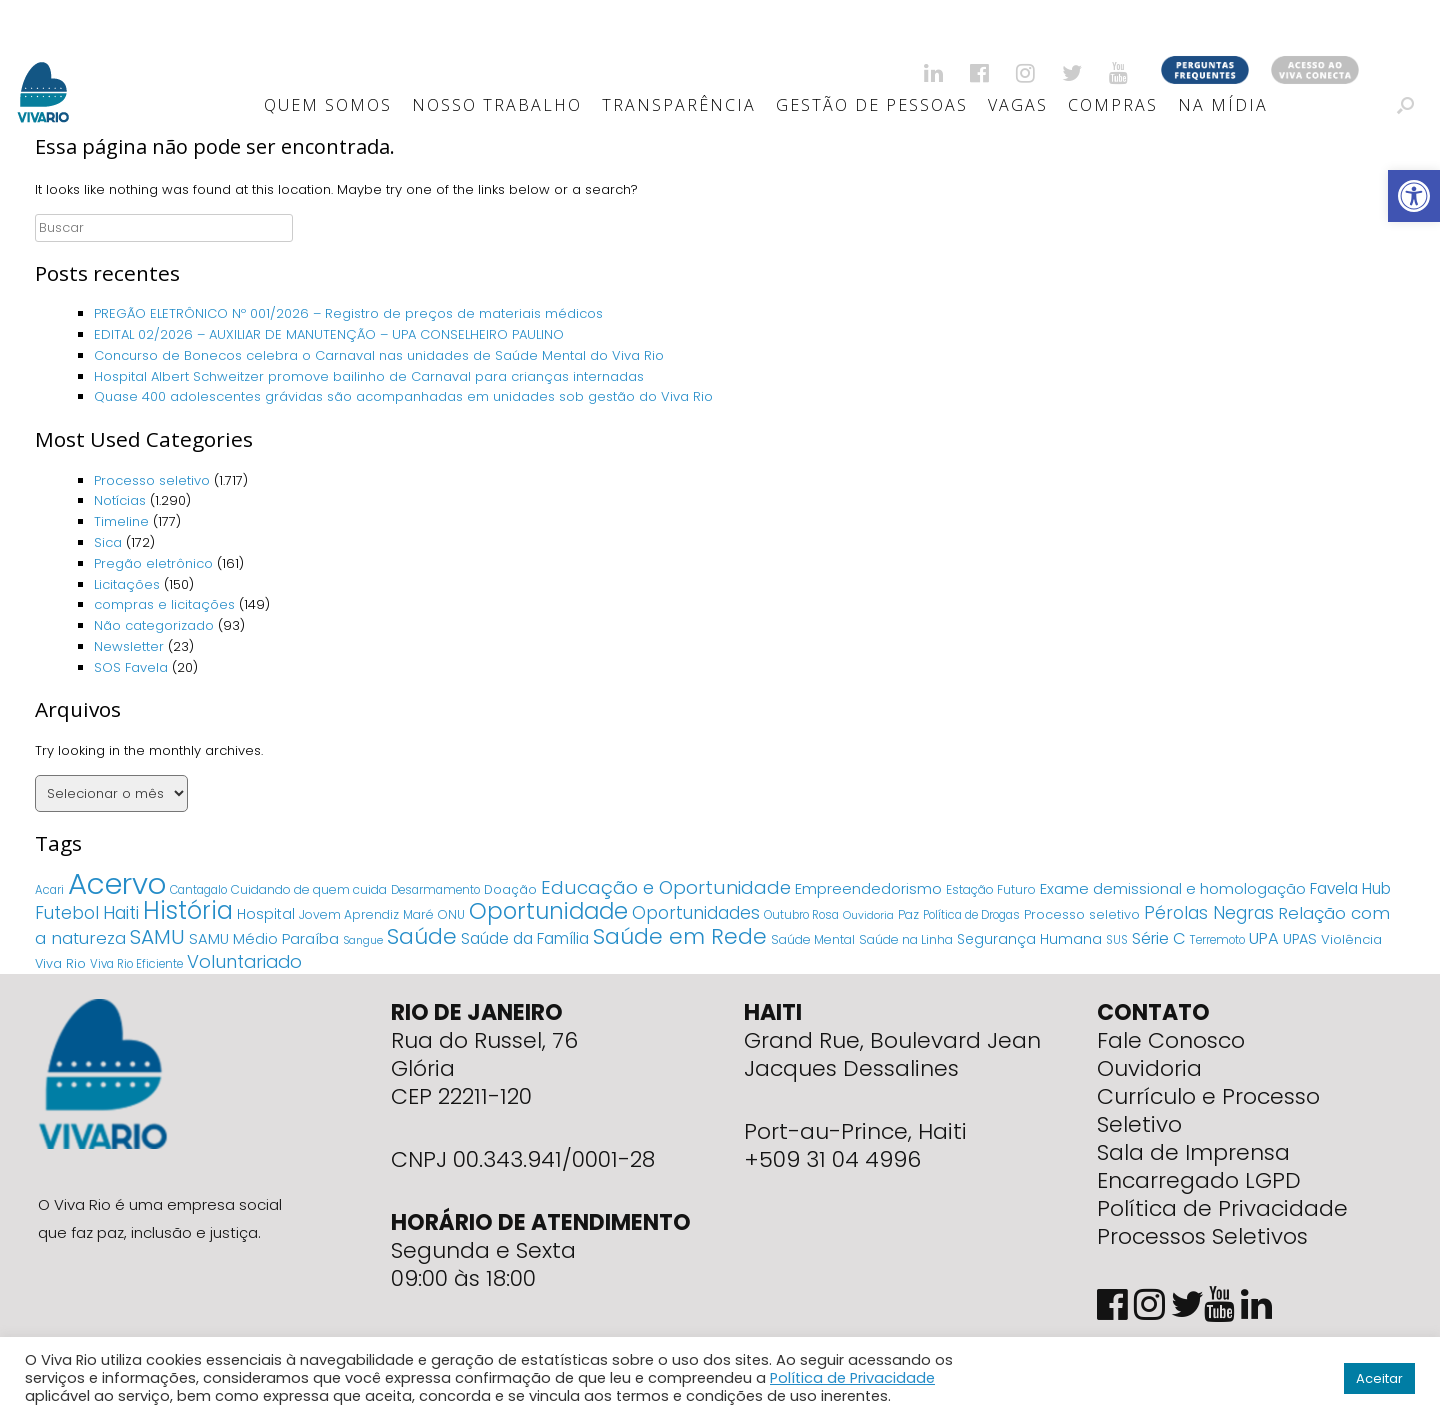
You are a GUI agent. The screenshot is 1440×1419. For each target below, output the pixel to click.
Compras (1113, 105)
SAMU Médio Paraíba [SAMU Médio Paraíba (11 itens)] (264, 939)
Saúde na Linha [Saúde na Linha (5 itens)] (906, 939)
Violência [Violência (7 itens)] (1351, 939)
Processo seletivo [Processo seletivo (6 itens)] (1082, 914)
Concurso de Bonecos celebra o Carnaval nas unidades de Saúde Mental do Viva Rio (379, 355)
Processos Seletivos (1202, 1236)
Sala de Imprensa (1193, 1152)
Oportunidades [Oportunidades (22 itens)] (696, 913)
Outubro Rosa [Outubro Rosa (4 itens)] (801, 915)
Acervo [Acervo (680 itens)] (117, 883)
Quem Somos (328, 105)
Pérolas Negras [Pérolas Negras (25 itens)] (1209, 913)
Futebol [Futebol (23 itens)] (67, 913)
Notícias (120, 500)
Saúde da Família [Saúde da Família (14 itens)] (525, 938)
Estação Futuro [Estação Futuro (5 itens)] (991, 889)
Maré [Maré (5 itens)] (418, 914)
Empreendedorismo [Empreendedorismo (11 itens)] (868, 889)
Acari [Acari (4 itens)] (49, 890)
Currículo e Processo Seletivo (1208, 1110)
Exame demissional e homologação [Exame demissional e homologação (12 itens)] (1173, 888)
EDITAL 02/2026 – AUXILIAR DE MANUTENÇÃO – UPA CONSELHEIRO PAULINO (329, 334)
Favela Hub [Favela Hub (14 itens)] (1350, 888)
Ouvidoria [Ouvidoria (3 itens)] (868, 915)
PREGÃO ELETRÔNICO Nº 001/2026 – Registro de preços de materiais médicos (348, 313)
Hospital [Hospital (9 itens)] (266, 914)
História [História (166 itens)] (188, 910)
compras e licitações (164, 604)
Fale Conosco (1171, 1040)
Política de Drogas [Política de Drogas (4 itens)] (971, 915)
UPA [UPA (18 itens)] (1264, 938)
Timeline (121, 521)
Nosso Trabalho (497, 105)
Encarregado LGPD (1199, 1180)
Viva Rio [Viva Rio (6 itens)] (60, 963)
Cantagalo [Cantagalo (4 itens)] (198, 890)
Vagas (1018, 105)
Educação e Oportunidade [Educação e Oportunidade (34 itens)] (666, 887)
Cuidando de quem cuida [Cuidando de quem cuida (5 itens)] (309, 889)
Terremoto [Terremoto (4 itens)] (1217, 940)
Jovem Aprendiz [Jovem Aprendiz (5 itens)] (349, 914)
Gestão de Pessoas (872, 105)
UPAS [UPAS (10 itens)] (1300, 939)
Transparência (679, 105)
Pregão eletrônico (153, 563)
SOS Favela (131, 667)
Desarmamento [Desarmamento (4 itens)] (435, 890)
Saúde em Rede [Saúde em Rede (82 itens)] (680, 936)
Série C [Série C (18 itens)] (1159, 938)
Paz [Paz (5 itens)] (908, 914)
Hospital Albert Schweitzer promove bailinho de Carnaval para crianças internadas (369, 376)
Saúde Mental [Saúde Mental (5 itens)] (813, 939)
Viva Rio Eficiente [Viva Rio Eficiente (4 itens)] (136, 964)
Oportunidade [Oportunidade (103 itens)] (548, 911)
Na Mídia (1223, 105)
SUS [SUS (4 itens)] (1117, 940)
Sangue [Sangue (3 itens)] (363, 940)
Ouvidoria (1149, 1068)
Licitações (127, 584)
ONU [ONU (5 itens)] (451, 914)
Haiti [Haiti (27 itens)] (121, 912)
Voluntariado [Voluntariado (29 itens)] (244, 961)
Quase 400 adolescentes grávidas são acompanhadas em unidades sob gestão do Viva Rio (403, 396)
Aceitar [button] (1379, 1378)
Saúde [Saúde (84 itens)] (422, 936)
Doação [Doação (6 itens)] (510, 889)
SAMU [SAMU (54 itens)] (157, 937)
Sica (108, 542)
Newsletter (129, 646)
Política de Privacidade (1222, 1208)
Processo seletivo (152, 480)
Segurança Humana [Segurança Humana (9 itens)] (1029, 939)
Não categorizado (154, 625)
